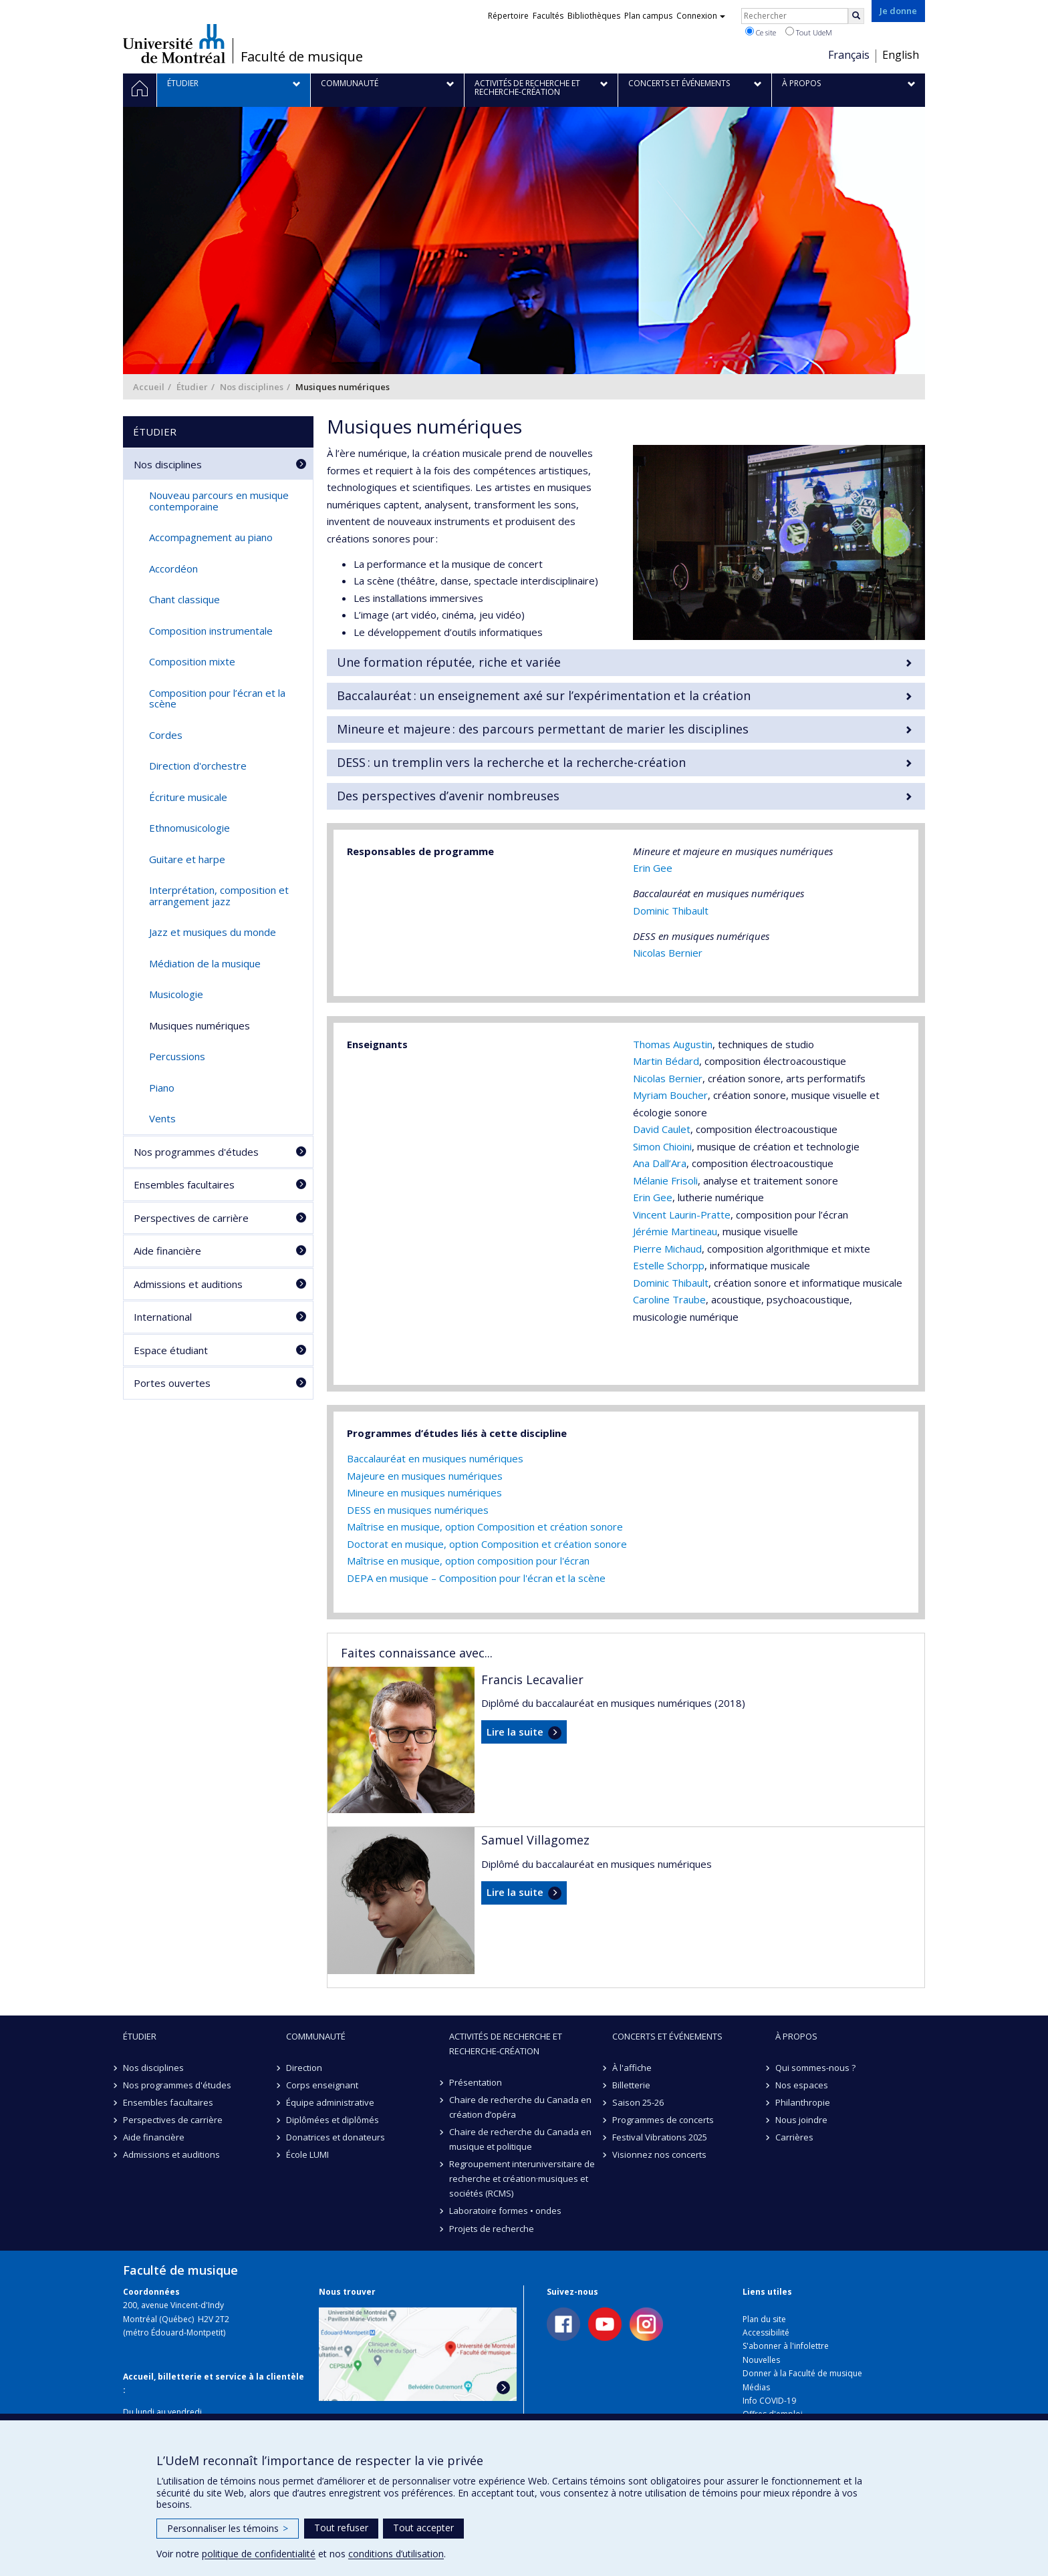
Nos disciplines (251, 387)
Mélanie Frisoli (665, 1180)
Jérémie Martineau (675, 1231)
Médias (756, 2387)
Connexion (700, 15)
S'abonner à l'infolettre (786, 2346)
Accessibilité (766, 2332)
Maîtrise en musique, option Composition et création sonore (485, 1526)
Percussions (177, 1056)
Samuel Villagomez (535, 1840)
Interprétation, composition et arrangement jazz (219, 895)
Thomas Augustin (672, 1044)
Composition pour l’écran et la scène (217, 698)
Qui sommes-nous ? (815, 2068)
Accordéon (173, 568)
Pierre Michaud (667, 1248)
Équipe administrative (330, 2102)
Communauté (316, 2036)
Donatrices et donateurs (335, 2137)
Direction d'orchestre (198, 765)
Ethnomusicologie (189, 827)
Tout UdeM (808, 32)
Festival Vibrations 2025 (659, 2137)
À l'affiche (632, 2068)
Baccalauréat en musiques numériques (435, 1458)
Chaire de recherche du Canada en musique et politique (520, 2139)
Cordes (165, 735)
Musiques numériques (199, 1025)
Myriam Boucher (670, 1095)
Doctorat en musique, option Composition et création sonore (487, 1544)
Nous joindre (801, 2120)
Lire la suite (515, 1731)
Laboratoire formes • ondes (505, 2211)
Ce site (760, 32)
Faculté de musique (302, 56)
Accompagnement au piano (211, 537)
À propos (796, 2036)
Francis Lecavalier (532, 1679)
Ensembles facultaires (184, 1184)
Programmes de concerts (663, 2120)
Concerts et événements (667, 2036)
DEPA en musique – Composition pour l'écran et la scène (476, 1578)
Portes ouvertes (172, 1383)
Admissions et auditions (188, 1284)
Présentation (475, 2082)
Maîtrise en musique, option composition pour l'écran (468, 1560)
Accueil (148, 387)
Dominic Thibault (670, 910)
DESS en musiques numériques (418, 1509)
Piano (161, 1087)
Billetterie (631, 2085)
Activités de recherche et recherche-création (505, 2043)
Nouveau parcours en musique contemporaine (219, 500)
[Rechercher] (856, 16)
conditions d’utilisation (396, 2553)
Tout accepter (423, 2527)
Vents (162, 1118)
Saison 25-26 (638, 2102)
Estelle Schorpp (668, 1265)
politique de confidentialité (258, 2553)
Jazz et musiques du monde (212, 932)
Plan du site (764, 2319)
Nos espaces (801, 2085)
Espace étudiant (171, 1350)
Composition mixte (192, 661)
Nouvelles (761, 2360)
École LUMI (307, 2154)
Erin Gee (652, 867)
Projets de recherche (491, 2229)
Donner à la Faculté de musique (802, 2373)
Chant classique (184, 599)
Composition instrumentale (211, 630)
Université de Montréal (174, 43)
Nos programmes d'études (196, 1151)
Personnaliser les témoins (227, 2528)
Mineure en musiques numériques (424, 1492)
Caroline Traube (669, 1299)
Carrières (794, 2137)
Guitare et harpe (187, 859)
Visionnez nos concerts (659, 2154)
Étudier (192, 387)
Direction (304, 2068)
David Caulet (661, 1129)
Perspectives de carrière (191, 1218)
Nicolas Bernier (667, 952)
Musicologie (176, 994)
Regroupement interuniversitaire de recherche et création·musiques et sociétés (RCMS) (522, 2178)
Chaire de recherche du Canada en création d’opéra (520, 2107)
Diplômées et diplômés (332, 2120)
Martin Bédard (666, 1061)
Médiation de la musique (205, 963)
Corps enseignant (322, 2085)
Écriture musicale (188, 797)
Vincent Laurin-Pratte (682, 1214)
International (163, 1316)
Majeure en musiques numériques (425, 1475)
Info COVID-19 (769, 2400)
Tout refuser (341, 2527)
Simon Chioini (662, 1146)
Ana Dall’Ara (659, 1163)
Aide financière (167, 1250)
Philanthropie (802, 2102)
